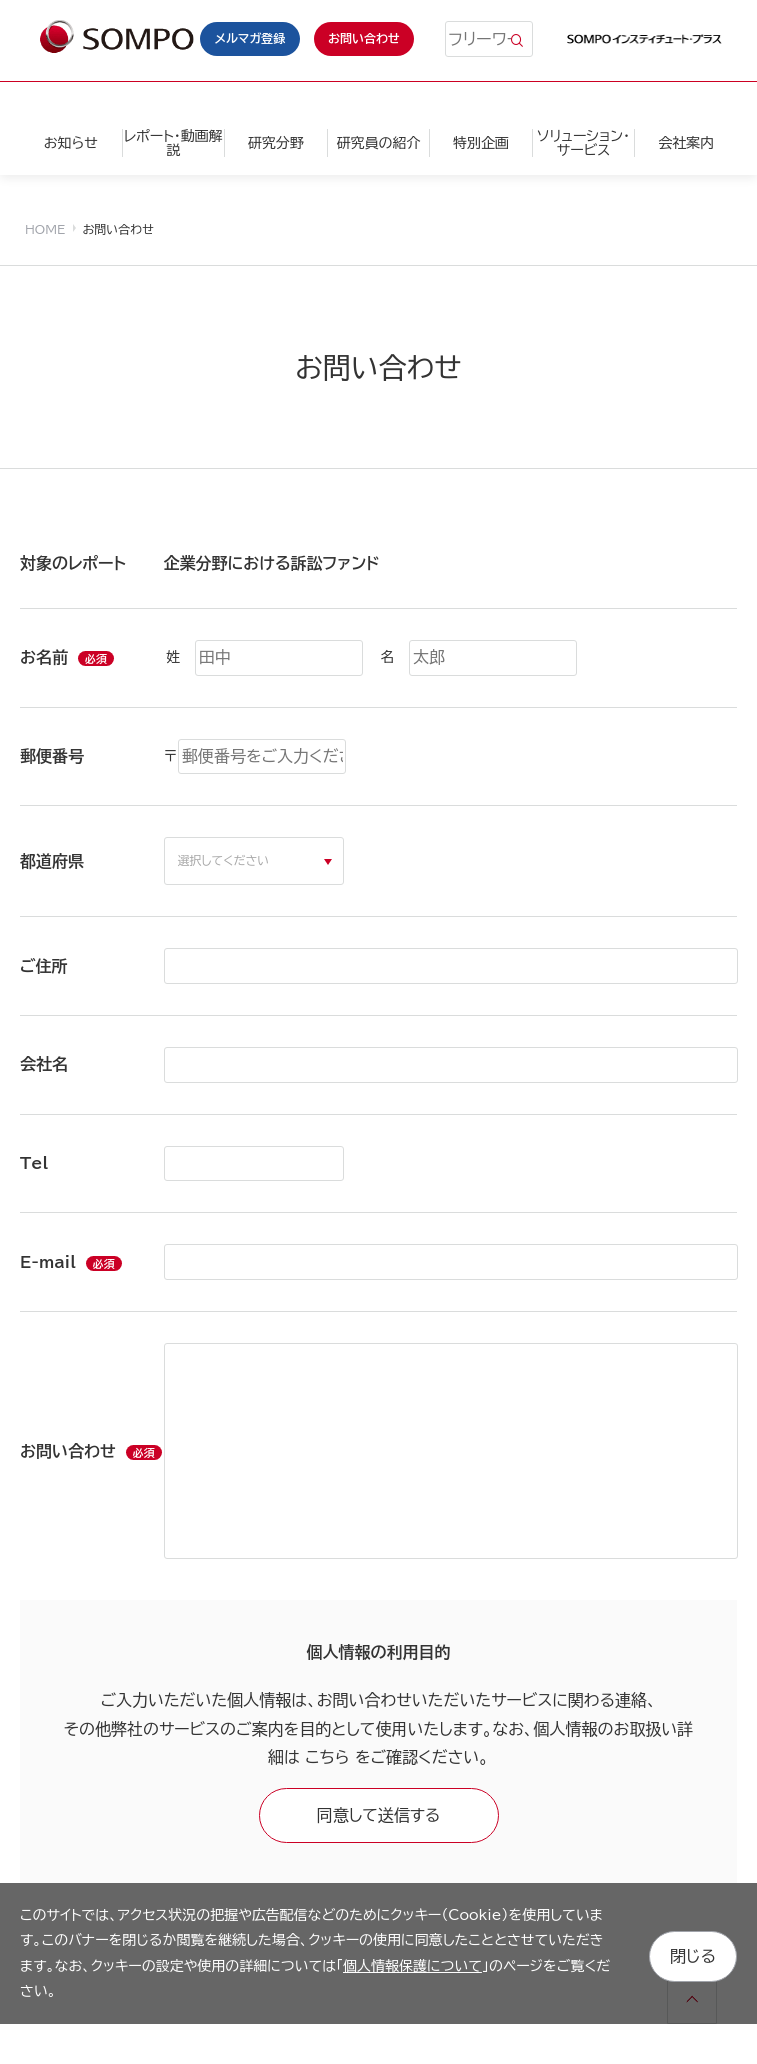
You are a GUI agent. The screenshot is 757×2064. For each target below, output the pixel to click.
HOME (45, 229)
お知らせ (71, 143)
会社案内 (686, 143)
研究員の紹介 (378, 143)
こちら (327, 1757)
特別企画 (481, 143)
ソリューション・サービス (583, 143)
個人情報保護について (412, 1966)
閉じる (693, 1953)
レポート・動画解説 (173, 143)
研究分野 (276, 143)
